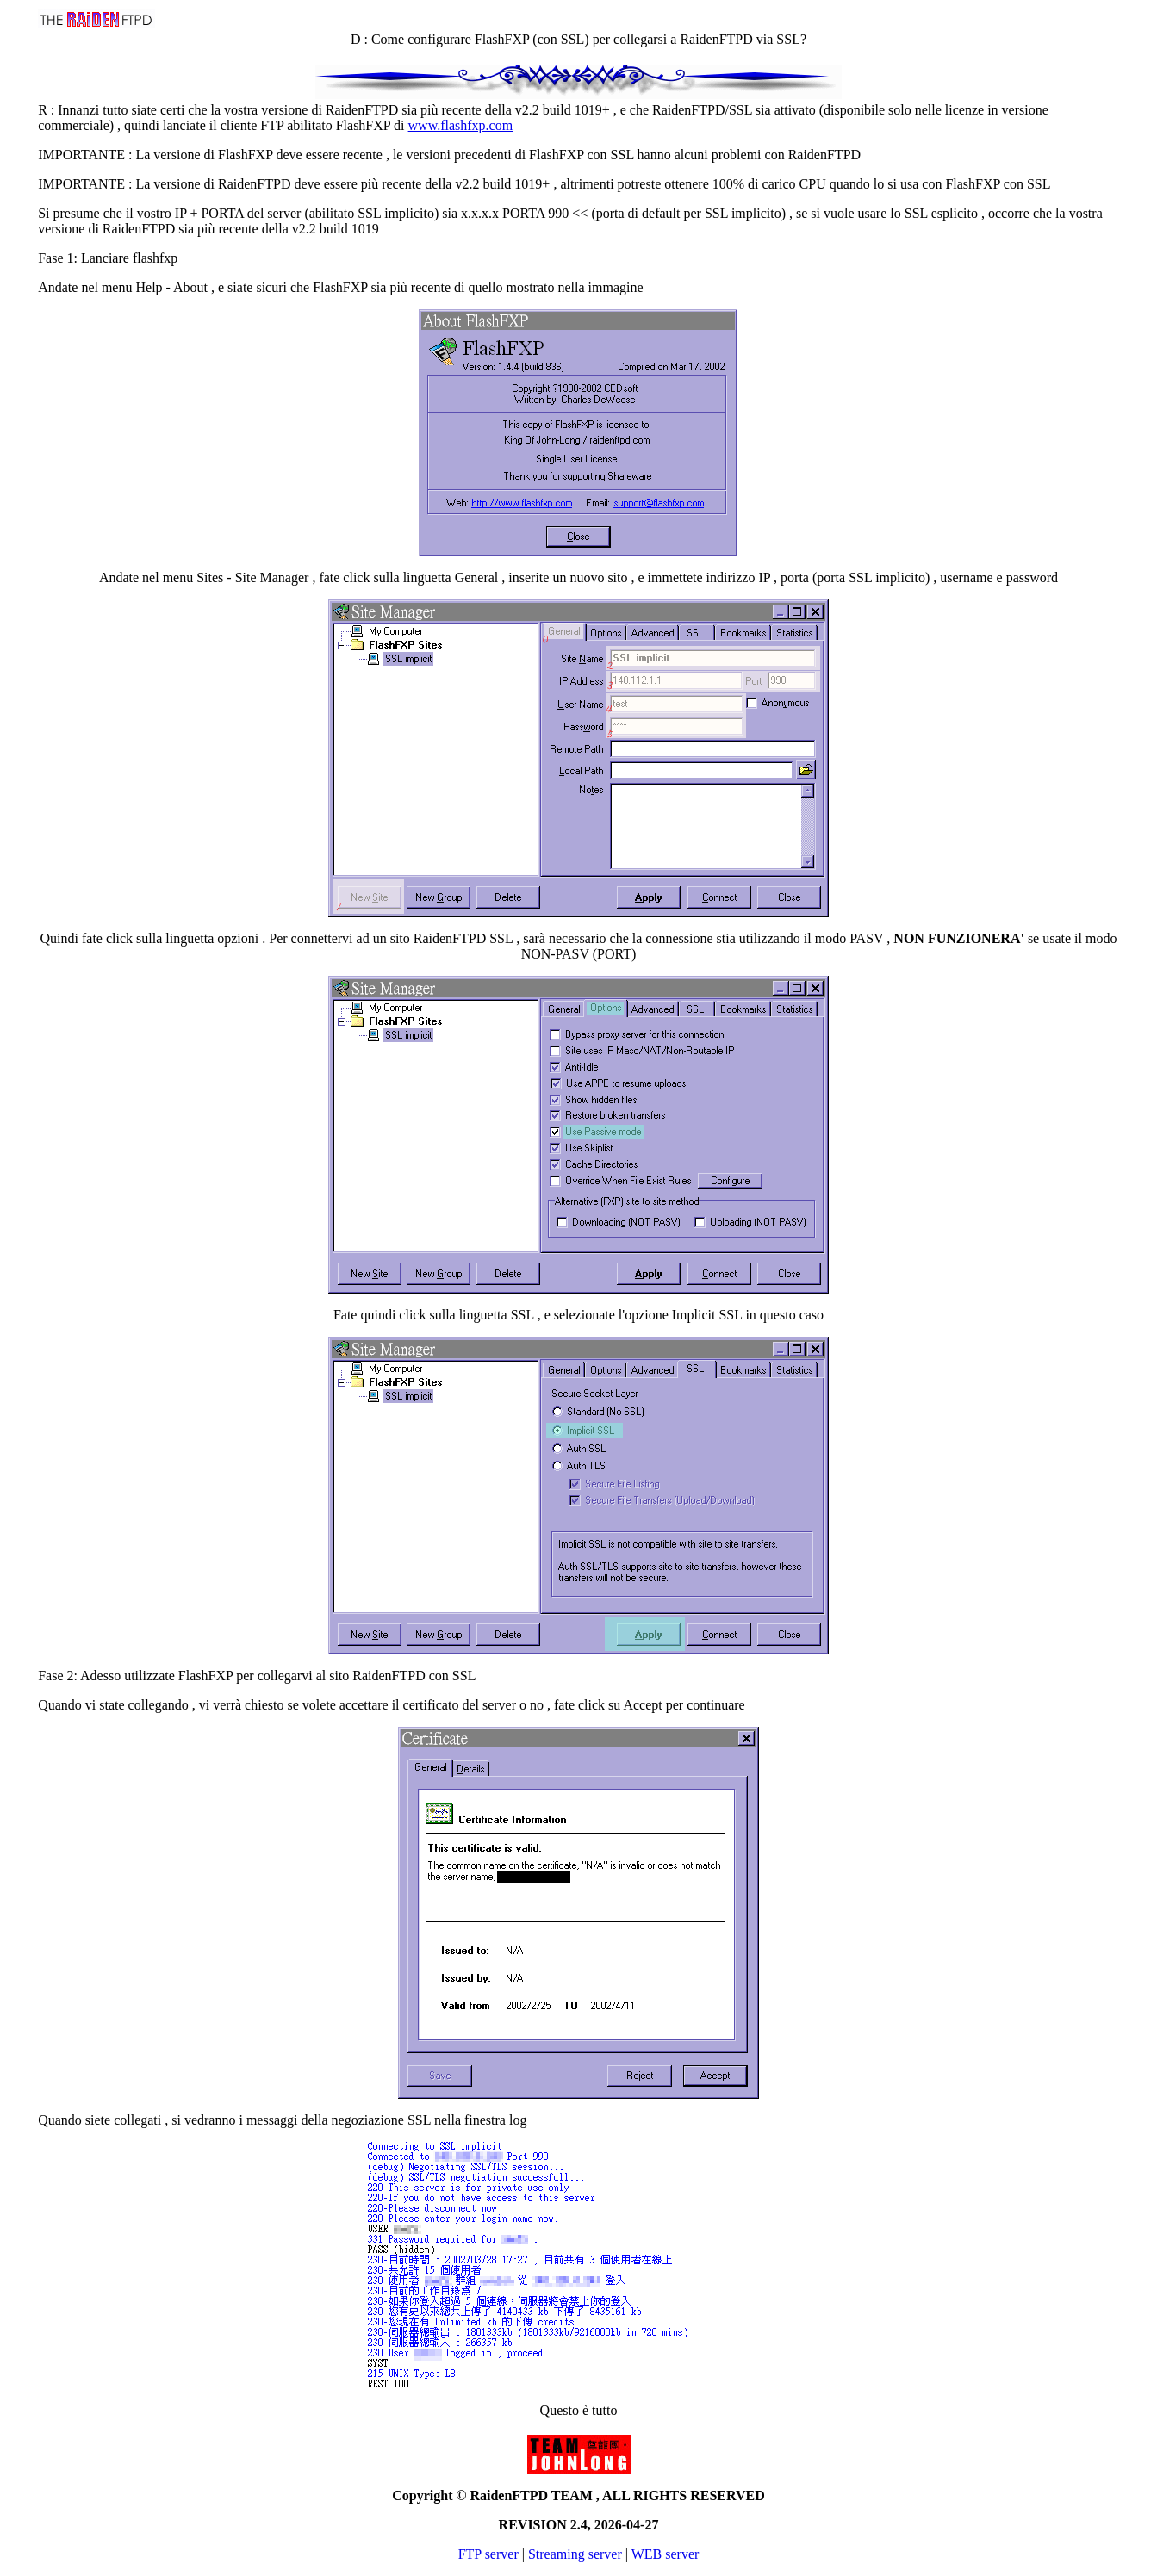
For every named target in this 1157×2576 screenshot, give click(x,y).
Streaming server (575, 2554)
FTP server (488, 2554)
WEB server (665, 2554)
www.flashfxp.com (460, 125)
